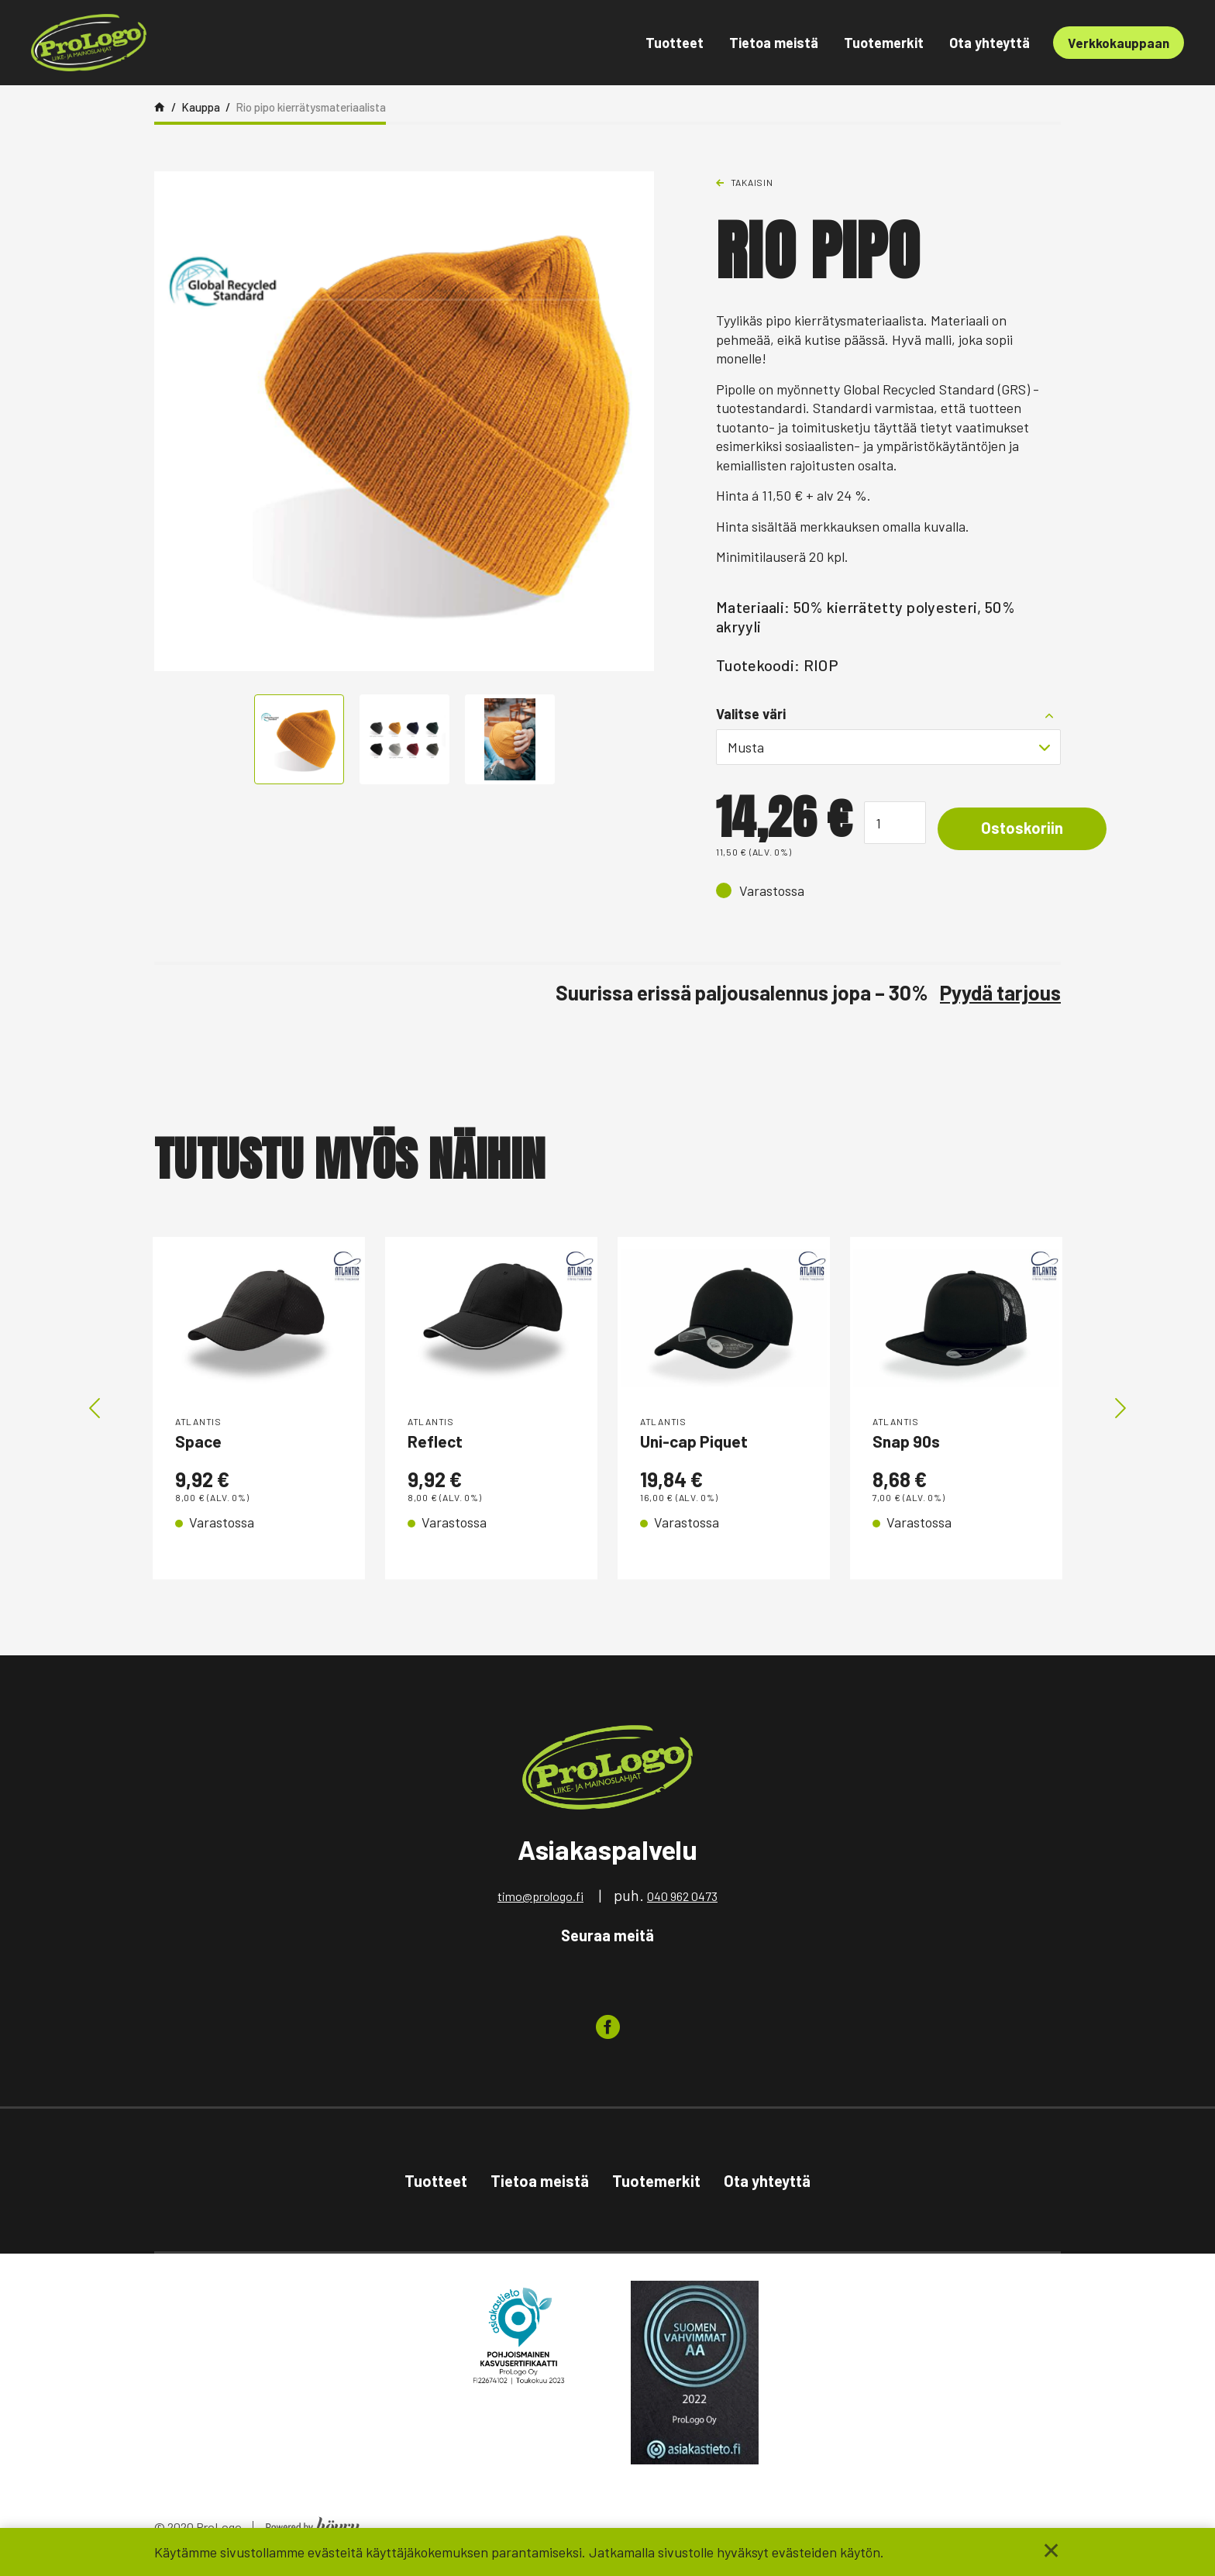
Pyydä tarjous (1000, 992)
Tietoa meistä (773, 42)
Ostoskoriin (1033, 829)
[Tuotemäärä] (895, 822)
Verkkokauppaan (1118, 42)
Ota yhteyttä (989, 42)
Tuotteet (674, 42)
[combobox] (888, 747)
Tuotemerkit (884, 42)
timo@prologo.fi (540, 1901)
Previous (94, 1411)
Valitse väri (751, 713)
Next (1120, 1411)
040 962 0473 (682, 1901)
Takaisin (752, 182)
